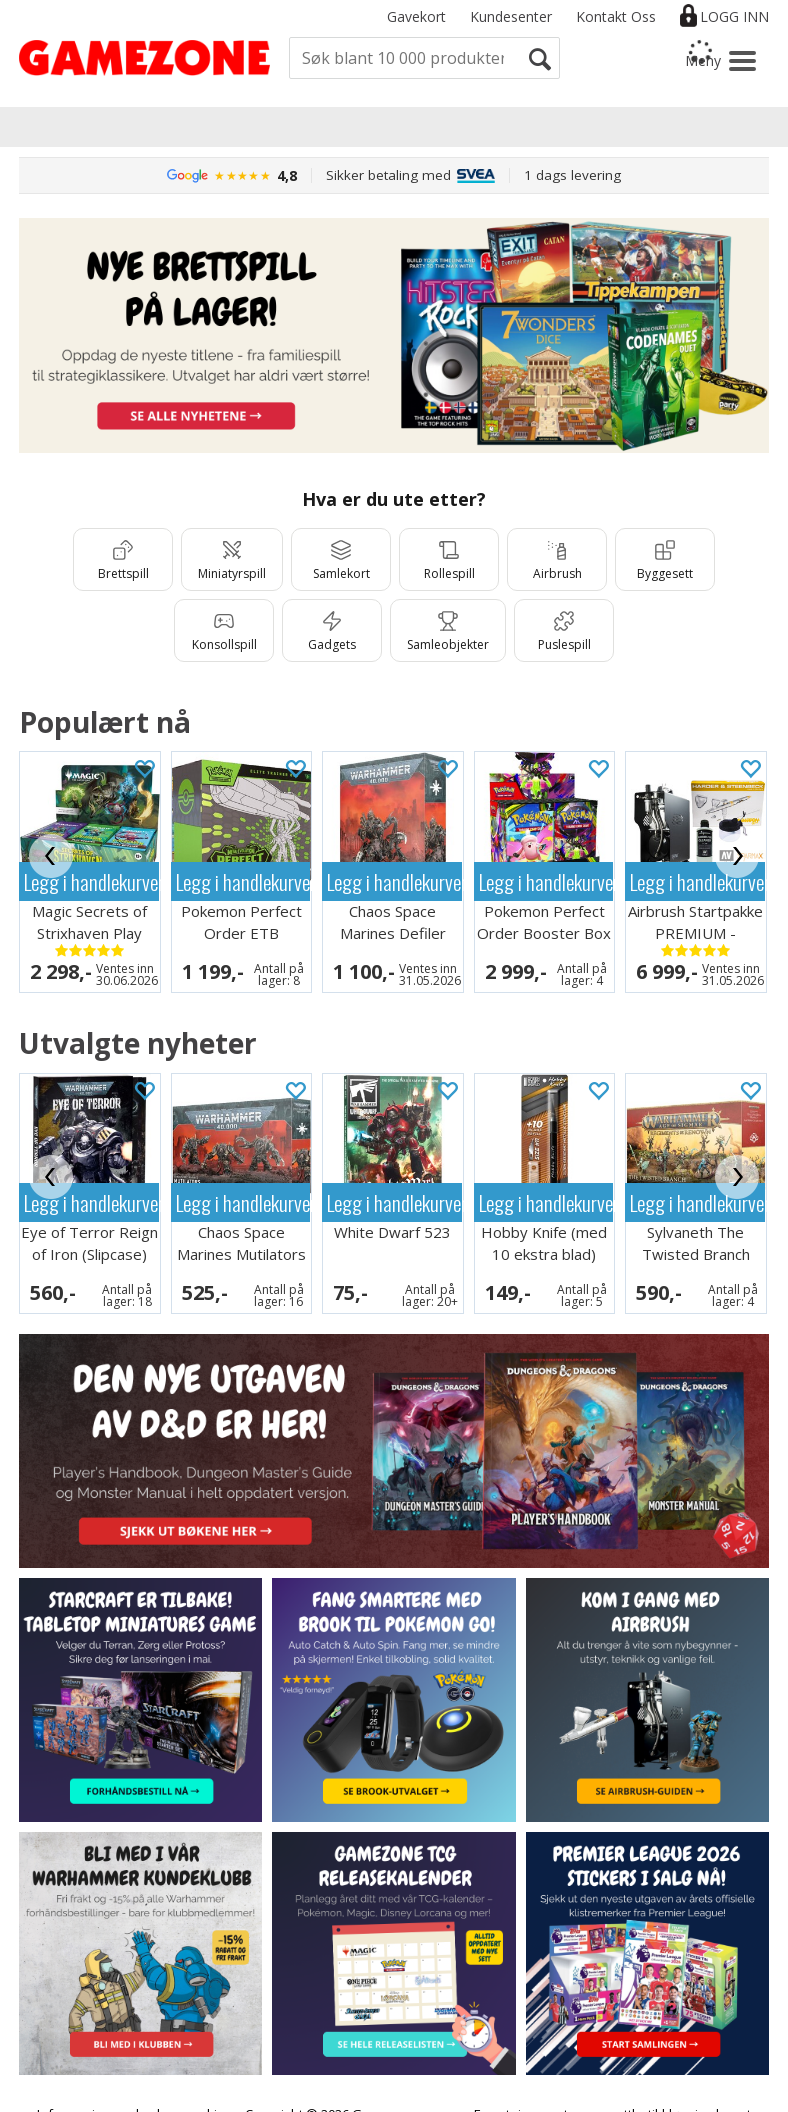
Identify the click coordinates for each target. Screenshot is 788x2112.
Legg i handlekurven (91, 881)
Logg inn (734, 16)
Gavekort (416, 16)
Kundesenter (511, 16)
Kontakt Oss (616, 16)
